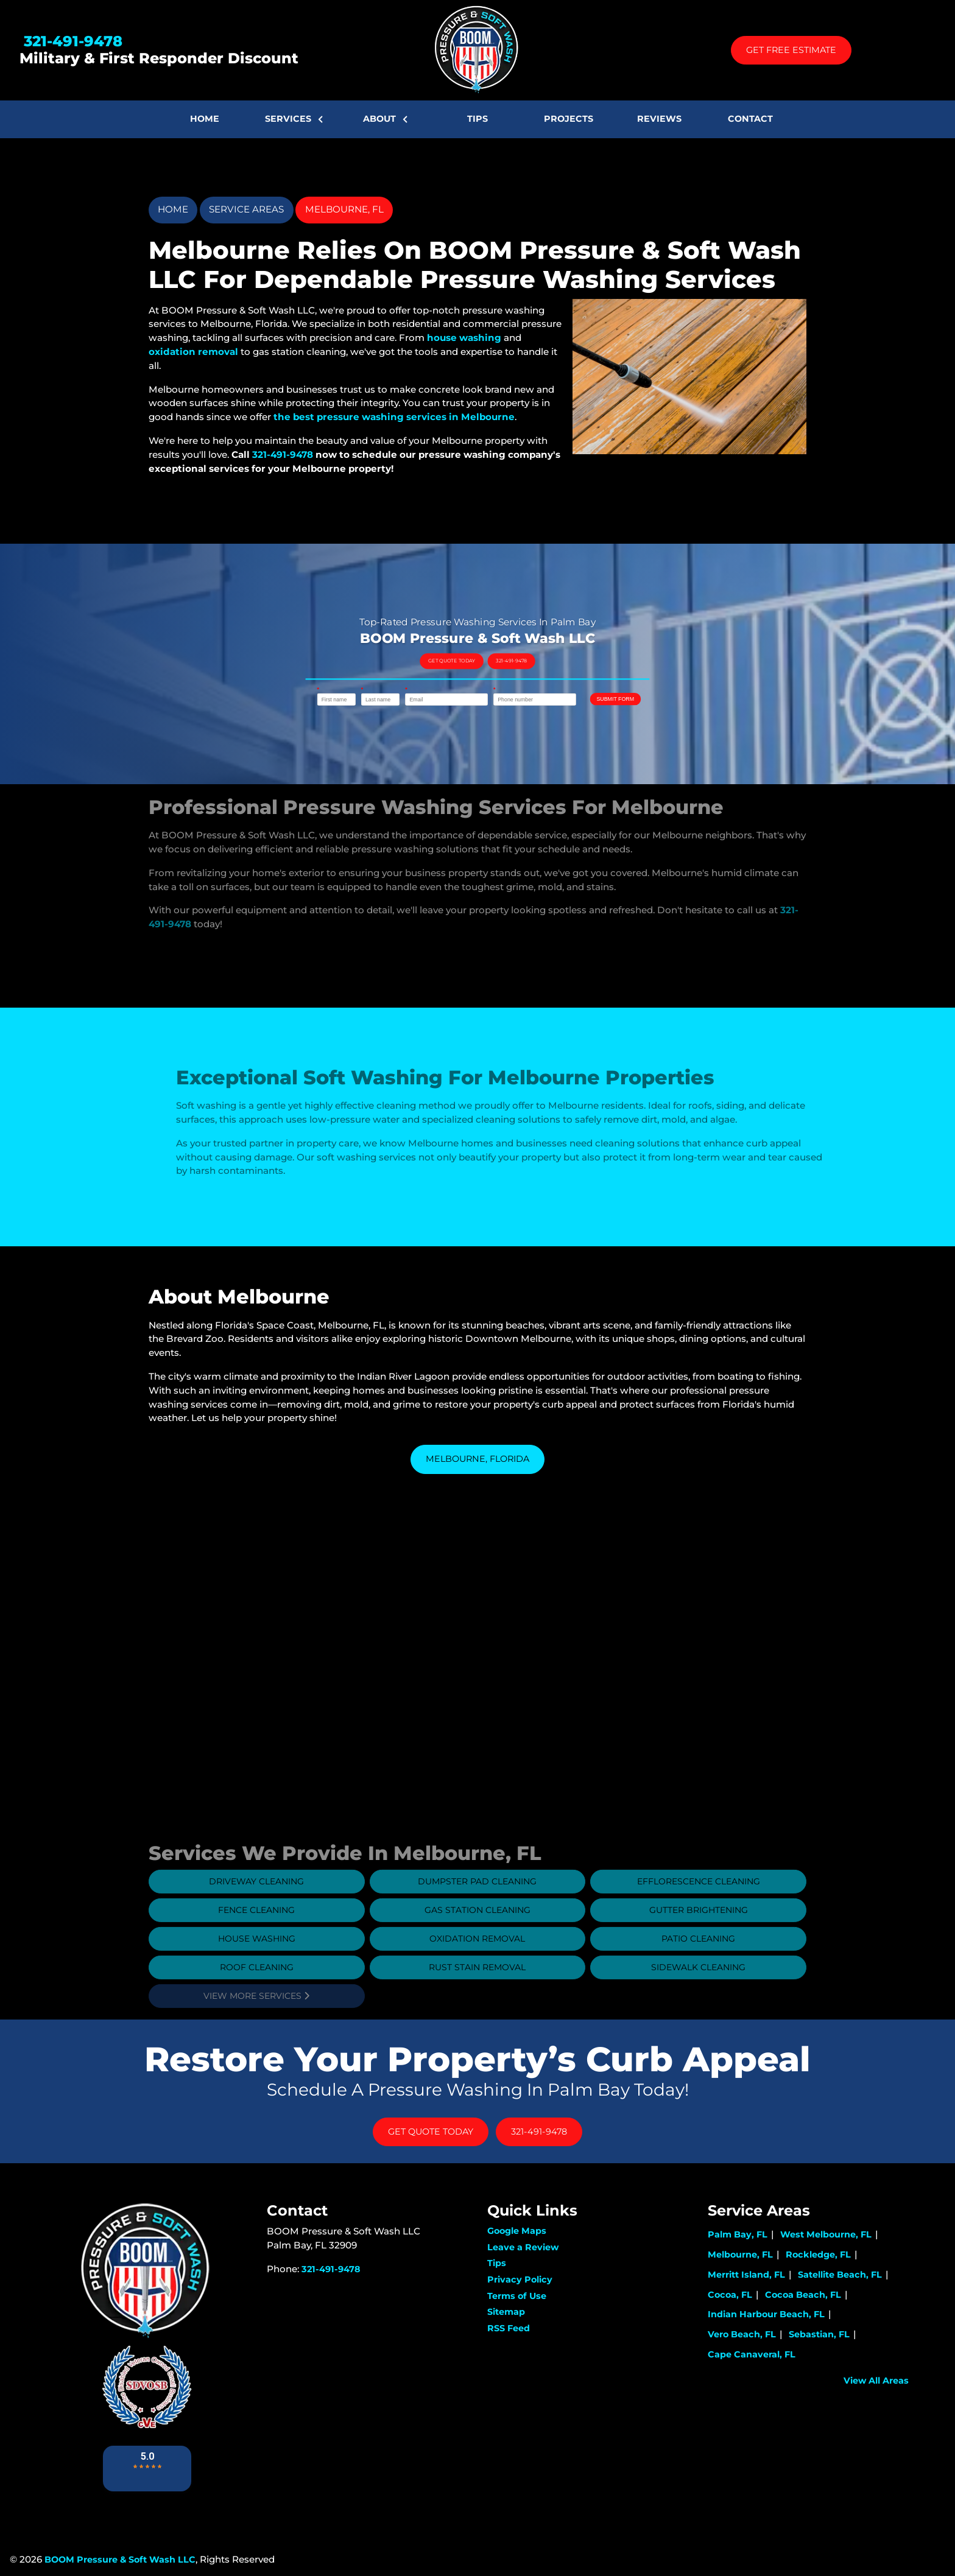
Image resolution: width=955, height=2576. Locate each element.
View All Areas (876, 2380)
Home (173, 209)
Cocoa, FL (730, 2294)
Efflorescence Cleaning (698, 1908)
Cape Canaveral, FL (751, 2354)
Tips (496, 2263)
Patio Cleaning (698, 1965)
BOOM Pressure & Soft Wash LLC (120, 2559)
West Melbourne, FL (826, 2234)
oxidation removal (193, 351)
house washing (464, 337)
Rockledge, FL (818, 2254)
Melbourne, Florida (477, 1458)
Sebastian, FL (819, 2334)
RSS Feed (508, 2328)
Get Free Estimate (791, 49)
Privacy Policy (519, 2279)
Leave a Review (523, 2247)
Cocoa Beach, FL (803, 2294)
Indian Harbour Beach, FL (766, 2314)
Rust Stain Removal (477, 1993)
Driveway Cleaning (256, 1908)
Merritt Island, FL (746, 2274)
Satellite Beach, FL (840, 2274)
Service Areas (246, 209)
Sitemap (506, 2311)
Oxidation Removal (477, 1965)
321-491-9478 (70, 41)
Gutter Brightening (698, 1936)
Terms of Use (516, 2295)
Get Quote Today (472, 663)
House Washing (256, 1965)
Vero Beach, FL (742, 2334)
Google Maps (516, 2230)
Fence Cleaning (256, 1936)
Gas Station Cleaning (477, 1936)
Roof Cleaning (257, 1993)
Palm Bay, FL (737, 2234)
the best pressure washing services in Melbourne (394, 417)
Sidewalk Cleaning (698, 1993)
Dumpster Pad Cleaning (477, 1908)
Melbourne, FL (344, 209)
